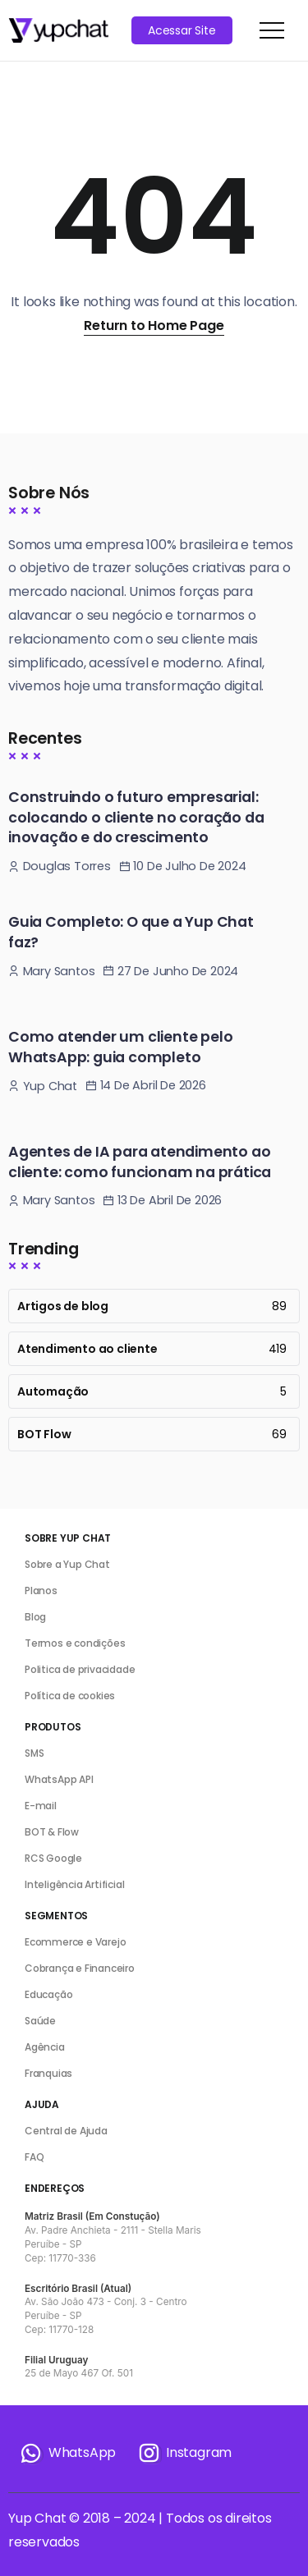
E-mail (41, 1806)
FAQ (34, 2157)
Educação (48, 1994)
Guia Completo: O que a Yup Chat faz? (131, 932)
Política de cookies (70, 1696)
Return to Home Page (153, 325)
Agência (45, 2047)
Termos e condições (75, 1643)
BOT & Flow (52, 1832)
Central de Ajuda (66, 2131)
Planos (41, 1590)
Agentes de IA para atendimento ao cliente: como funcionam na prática (139, 1162)
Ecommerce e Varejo (75, 1942)
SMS (34, 1753)
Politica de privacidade (80, 1669)
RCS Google (53, 1858)
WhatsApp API (59, 1779)
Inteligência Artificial (74, 1884)
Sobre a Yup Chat (67, 1564)
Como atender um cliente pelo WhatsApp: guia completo (120, 1047)
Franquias (48, 2073)
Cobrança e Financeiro (80, 1968)
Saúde (40, 2021)
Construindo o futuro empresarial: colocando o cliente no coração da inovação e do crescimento (136, 817)
